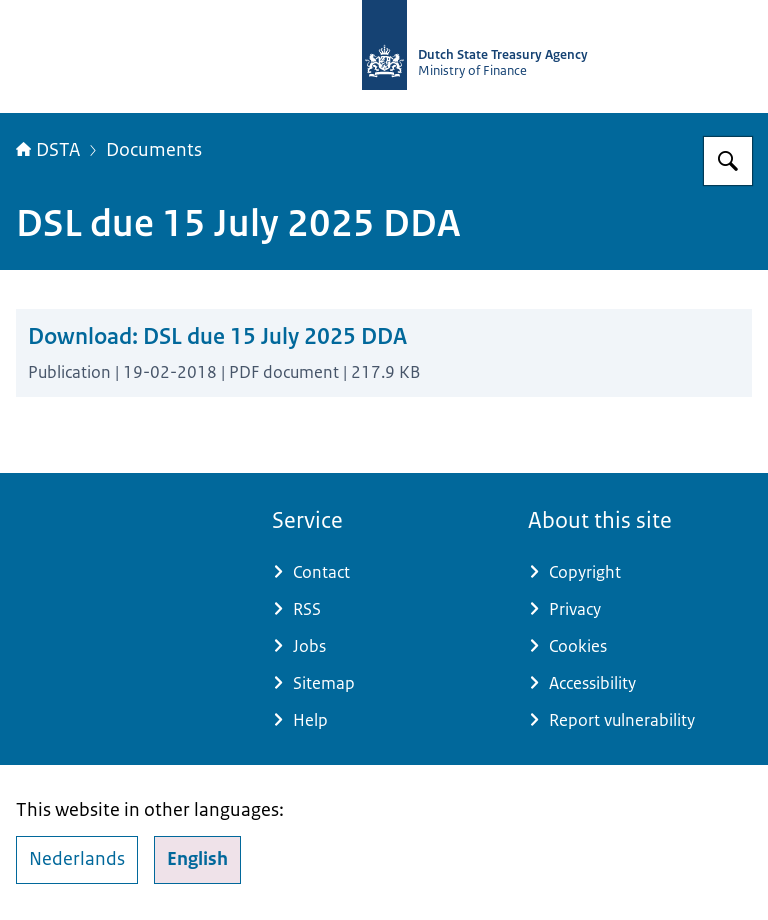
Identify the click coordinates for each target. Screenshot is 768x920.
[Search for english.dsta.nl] (728, 161)
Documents (154, 150)
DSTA (48, 150)
